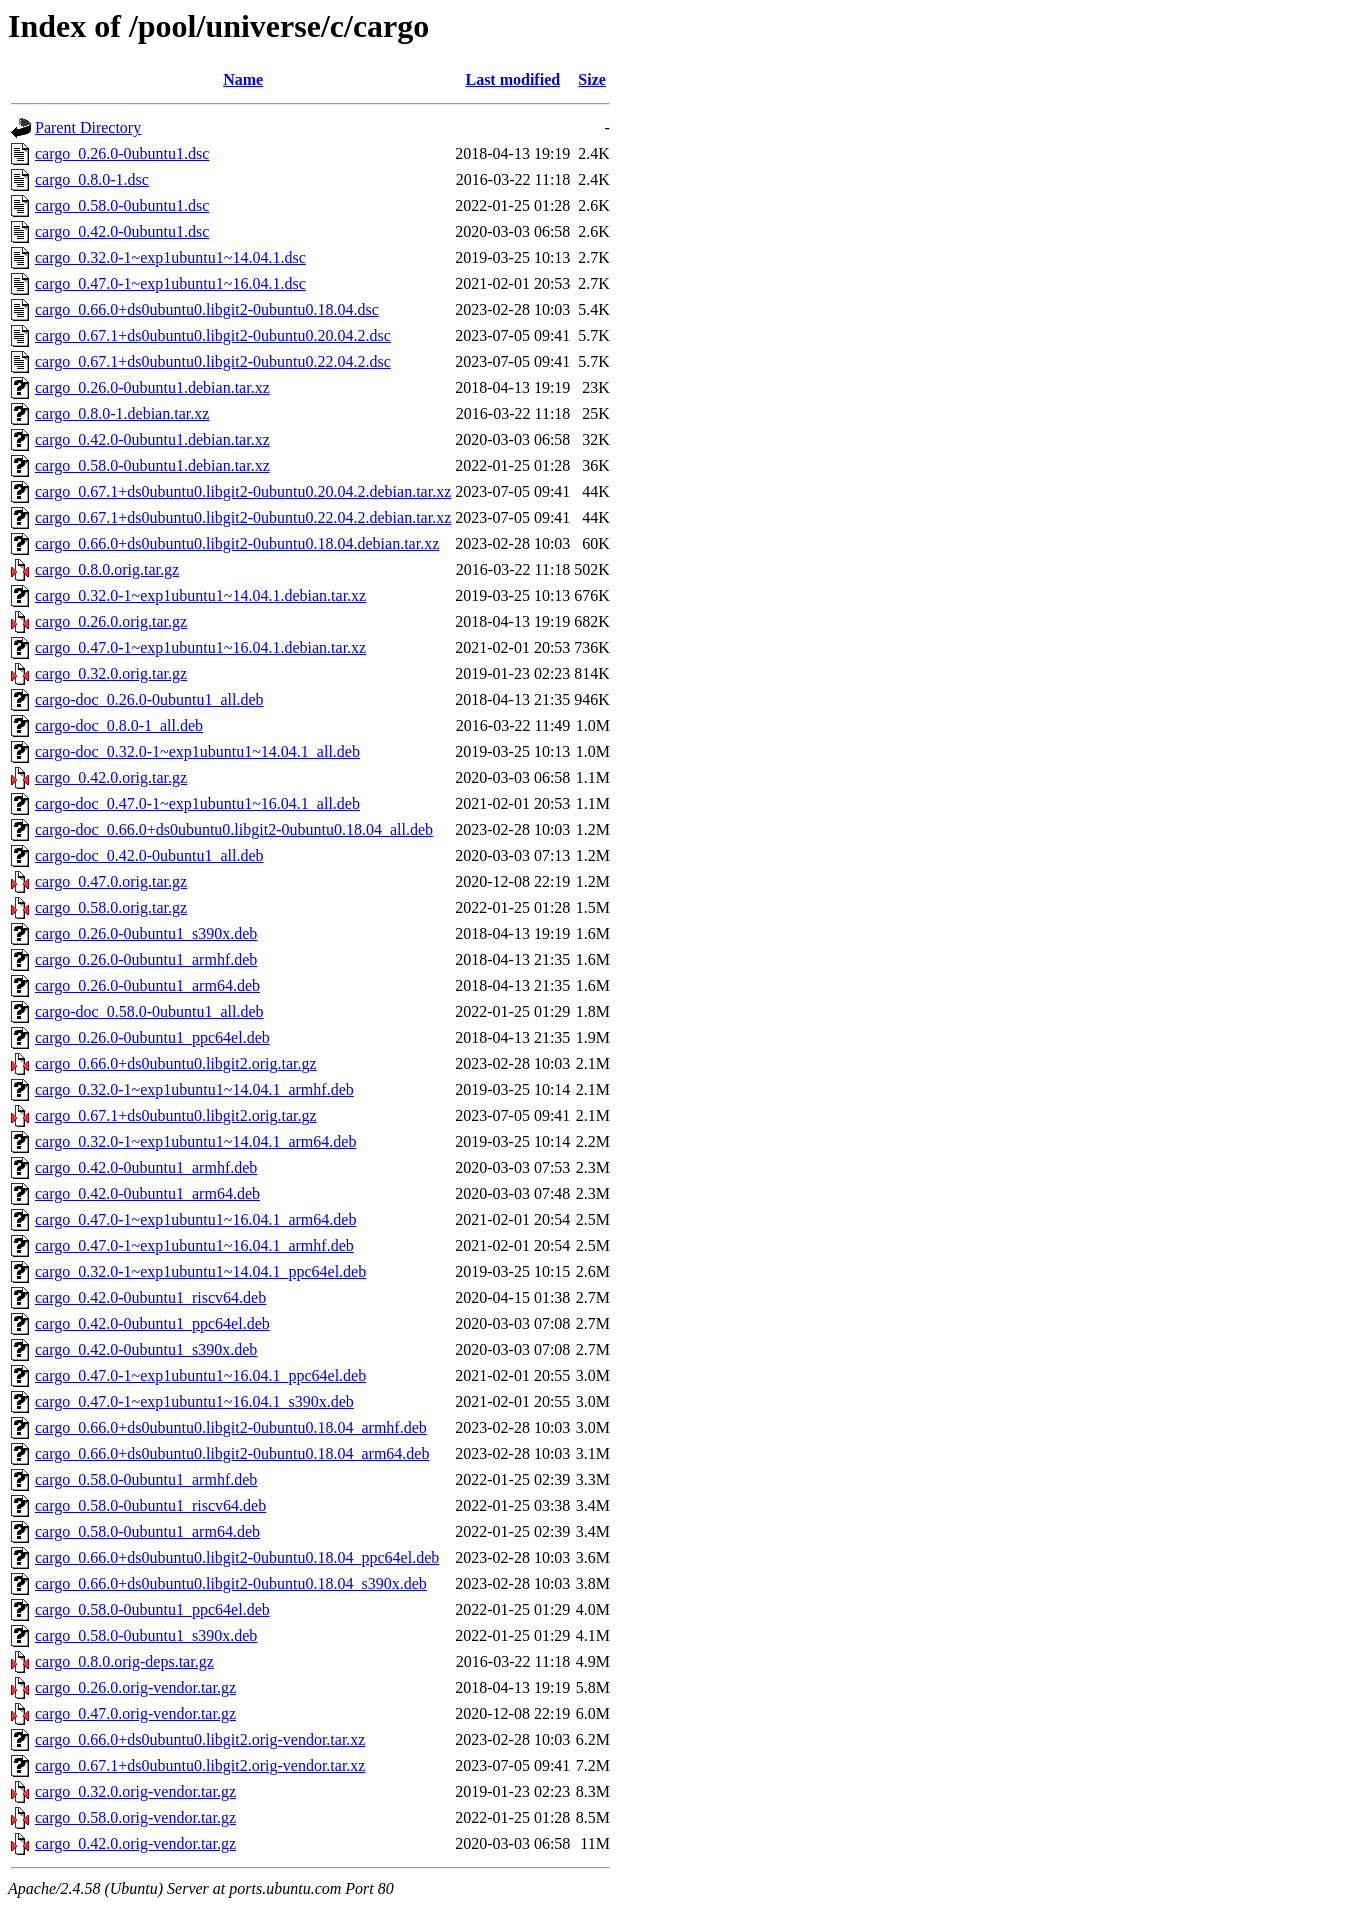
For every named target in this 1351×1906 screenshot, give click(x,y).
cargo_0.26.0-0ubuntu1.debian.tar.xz (152, 387)
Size (592, 79)
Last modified (512, 79)
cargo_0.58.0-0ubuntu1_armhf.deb (146, 1479)
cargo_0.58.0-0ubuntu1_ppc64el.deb (152, 1609)
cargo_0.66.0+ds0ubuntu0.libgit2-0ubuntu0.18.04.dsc (207, 309)
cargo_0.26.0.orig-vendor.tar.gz (135, 1687)
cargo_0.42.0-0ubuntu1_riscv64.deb (150, 1297)
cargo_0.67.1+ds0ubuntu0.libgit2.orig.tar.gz (176, 1115)
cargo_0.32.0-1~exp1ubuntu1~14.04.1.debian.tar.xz (200, 595)
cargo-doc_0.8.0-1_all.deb (119, 725)
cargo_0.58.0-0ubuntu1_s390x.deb (146, 1635)
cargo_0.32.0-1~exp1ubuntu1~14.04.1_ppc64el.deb (200, 1271)
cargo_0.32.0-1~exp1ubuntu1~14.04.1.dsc (170, 257)
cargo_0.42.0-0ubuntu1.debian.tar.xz (152, 439)
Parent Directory (88, 127)
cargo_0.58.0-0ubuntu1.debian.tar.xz (152, 465)
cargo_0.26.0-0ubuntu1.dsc (122, 153)
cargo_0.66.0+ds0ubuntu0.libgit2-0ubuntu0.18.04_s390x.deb (231, 1583)
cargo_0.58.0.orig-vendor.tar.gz (135, 1817)
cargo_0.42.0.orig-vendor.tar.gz (135, 1843)
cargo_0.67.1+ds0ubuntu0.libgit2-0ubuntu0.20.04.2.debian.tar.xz (243, 491)
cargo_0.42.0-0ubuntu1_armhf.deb (146, 1167)
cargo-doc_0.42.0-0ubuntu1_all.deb (149, 855)
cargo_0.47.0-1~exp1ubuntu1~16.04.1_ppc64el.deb (200, 1375)
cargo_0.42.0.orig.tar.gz (111, 777)
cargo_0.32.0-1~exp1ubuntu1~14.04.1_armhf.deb (194, 1089)
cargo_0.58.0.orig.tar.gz (111, 907)
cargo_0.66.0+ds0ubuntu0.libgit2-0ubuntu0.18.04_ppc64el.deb (237, 1557)
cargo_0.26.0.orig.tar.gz (111, 621)
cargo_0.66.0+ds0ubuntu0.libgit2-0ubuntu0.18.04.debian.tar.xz (237, 543)
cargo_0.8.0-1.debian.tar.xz (122, 413)
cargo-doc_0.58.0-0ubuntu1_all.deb (149, 1011)
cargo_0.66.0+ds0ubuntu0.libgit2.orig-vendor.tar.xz (200, 1739)
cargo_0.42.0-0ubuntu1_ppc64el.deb (152, 1323)
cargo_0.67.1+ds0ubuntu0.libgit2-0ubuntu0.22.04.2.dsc (213, 361)
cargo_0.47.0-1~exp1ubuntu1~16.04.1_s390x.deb (194, 1401)
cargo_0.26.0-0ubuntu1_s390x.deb (146, 933)
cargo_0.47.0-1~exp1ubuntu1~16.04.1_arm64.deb (195, 1219)
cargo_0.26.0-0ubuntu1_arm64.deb (147, 985)
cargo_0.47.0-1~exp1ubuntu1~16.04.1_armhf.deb (194, 1245)
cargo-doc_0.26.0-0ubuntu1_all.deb (149, 699)
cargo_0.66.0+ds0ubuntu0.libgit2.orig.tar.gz (176, 1063)
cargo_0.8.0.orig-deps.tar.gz (124, 1661)
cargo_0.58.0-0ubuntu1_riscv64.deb (150, 1505)
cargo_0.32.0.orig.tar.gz (111, 673)
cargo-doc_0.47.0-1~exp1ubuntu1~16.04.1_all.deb (197, 803)
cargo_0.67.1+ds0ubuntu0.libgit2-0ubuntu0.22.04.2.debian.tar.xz (243, 517)
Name (243, 79)
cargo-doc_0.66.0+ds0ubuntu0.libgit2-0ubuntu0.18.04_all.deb (234, 829)
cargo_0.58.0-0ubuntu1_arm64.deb (147, 1531)
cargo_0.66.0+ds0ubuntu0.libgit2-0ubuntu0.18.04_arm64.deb (232, 1453)
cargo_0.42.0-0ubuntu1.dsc (122, 231)
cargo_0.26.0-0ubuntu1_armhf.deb (146, 959)
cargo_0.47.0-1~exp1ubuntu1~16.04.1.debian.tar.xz (200, 647)
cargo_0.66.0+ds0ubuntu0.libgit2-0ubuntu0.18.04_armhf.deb (231, 1427)
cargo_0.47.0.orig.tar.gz (111, 881)
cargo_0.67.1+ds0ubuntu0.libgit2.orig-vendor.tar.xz (200, 1765)
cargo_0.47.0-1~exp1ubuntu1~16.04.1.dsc (170, 283)
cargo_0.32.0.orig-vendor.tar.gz (135, 1791)
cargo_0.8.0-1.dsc (92, 179)
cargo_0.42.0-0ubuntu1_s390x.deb (146, 1349)
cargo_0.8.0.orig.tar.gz (107, 569)
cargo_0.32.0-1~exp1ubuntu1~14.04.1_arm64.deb (195, 1141)
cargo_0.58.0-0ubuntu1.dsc (122, 205)
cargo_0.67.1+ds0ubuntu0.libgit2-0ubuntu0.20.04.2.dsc (213, 335)
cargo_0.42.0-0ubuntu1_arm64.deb (147, 1193)
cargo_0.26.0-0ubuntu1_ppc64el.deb (152, 1037)
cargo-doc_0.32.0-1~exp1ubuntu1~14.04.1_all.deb (197, 751)
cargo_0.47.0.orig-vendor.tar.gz (135, 1713)
